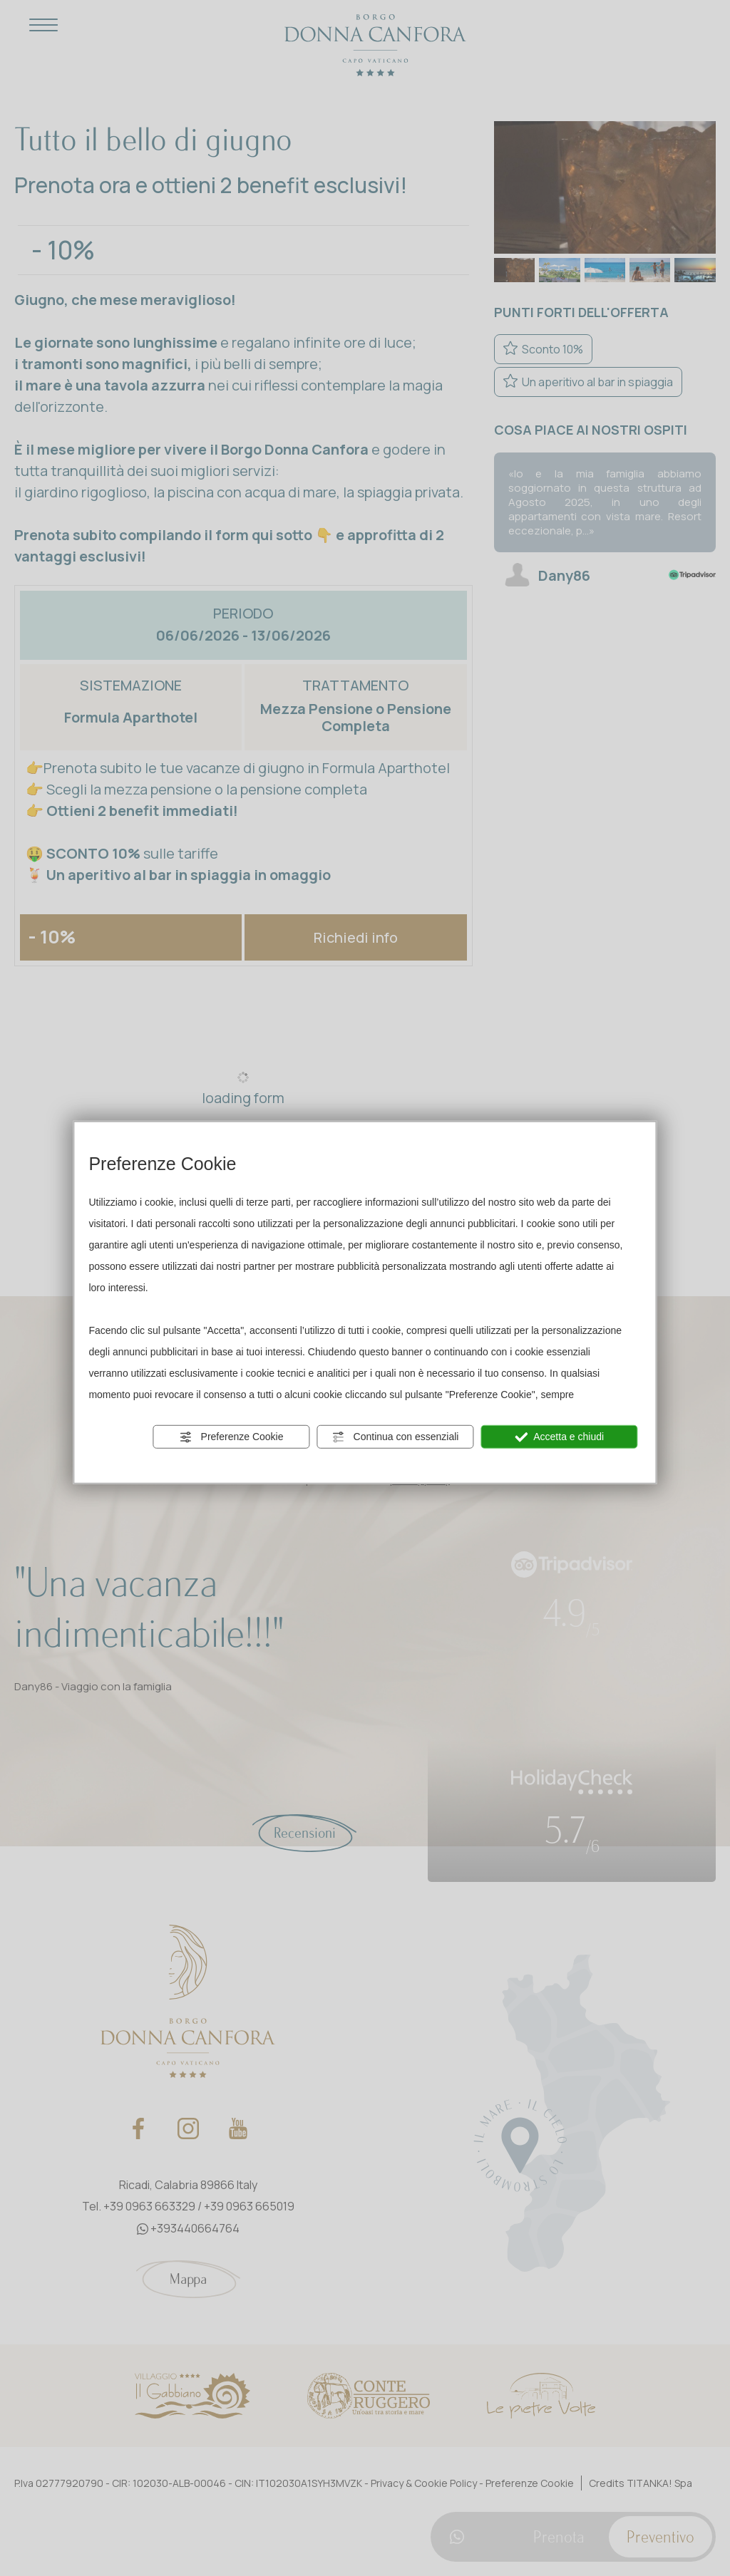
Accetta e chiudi (559, 1437)
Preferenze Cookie (232, 1437)
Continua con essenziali (395, 1437)
